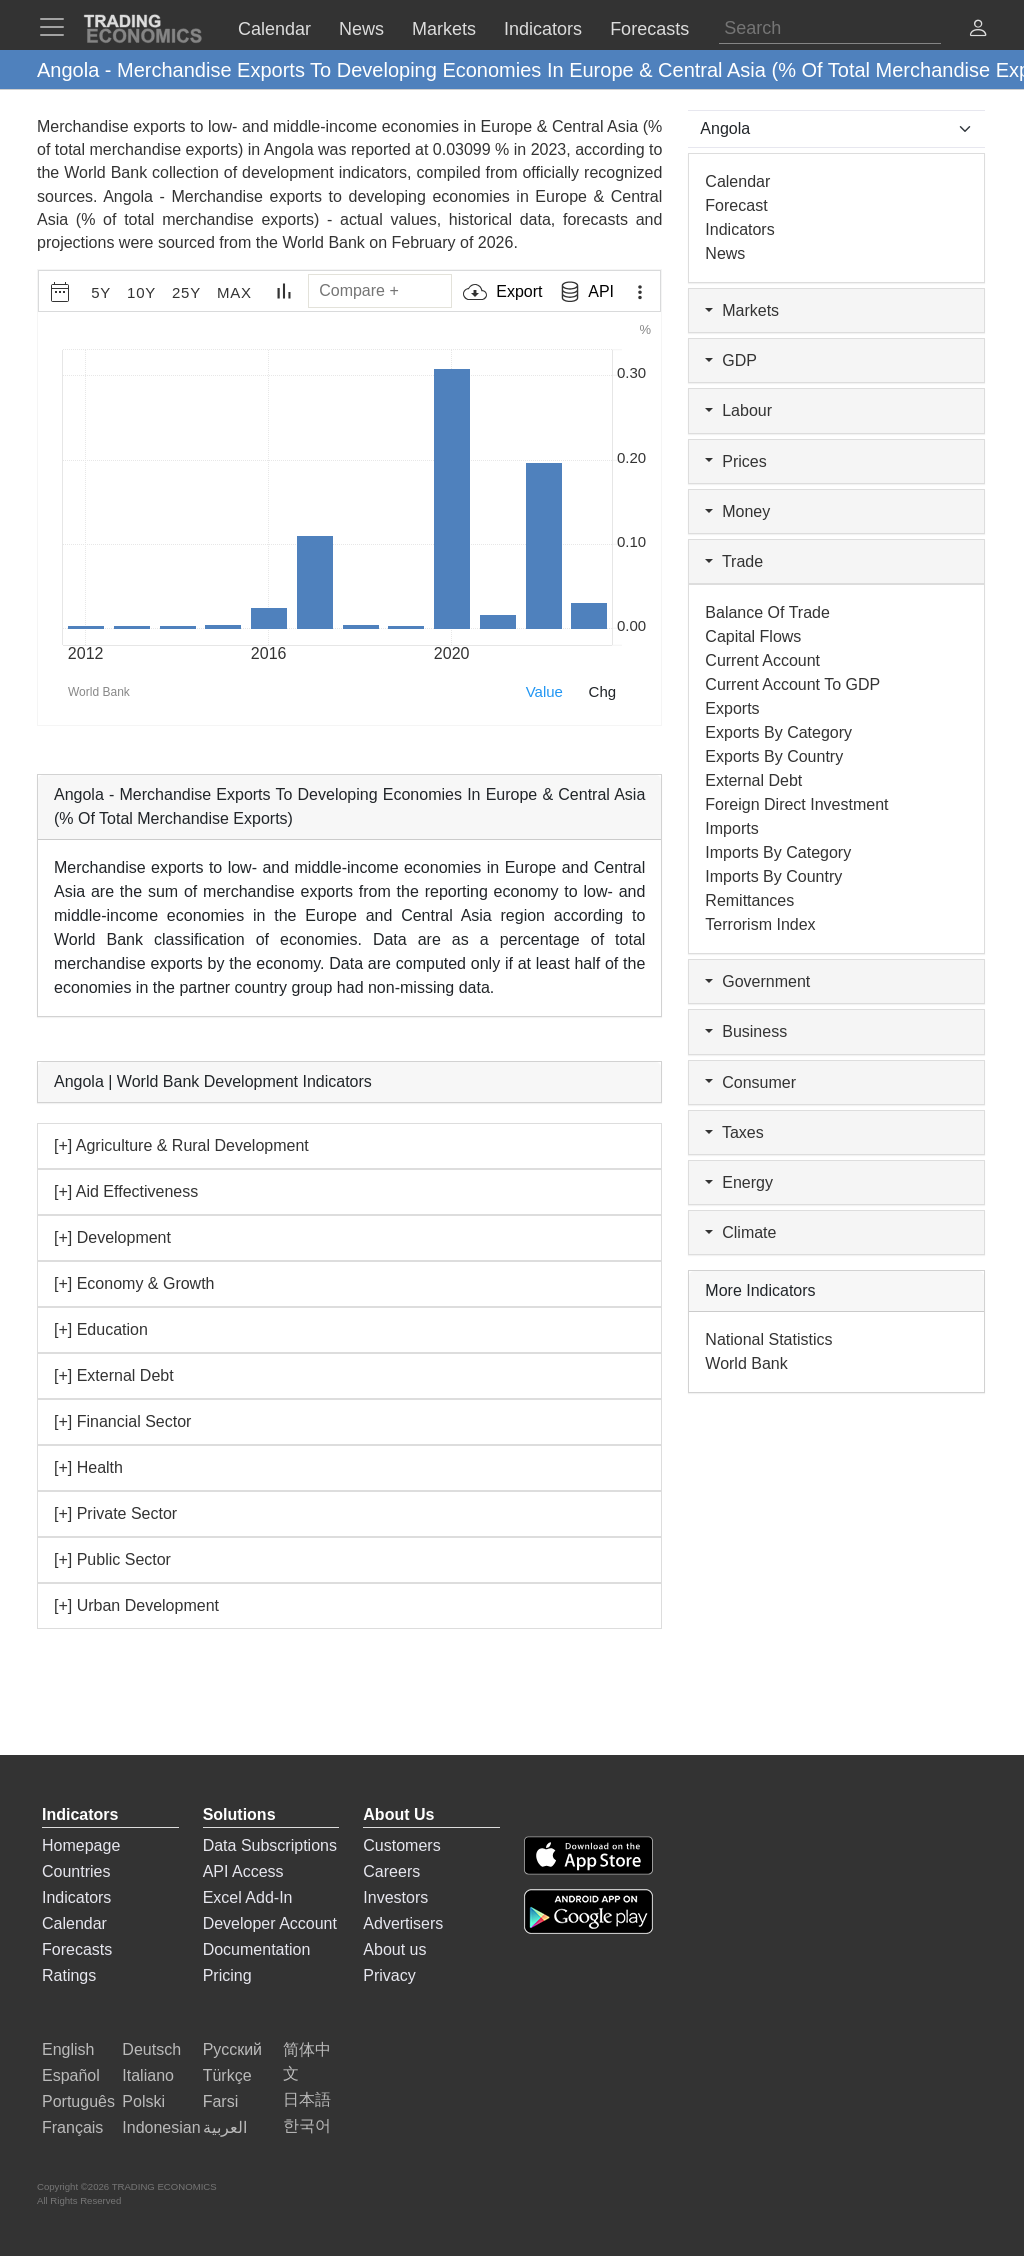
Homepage (81, 1845)
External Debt (753, 780)
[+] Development (112, 1237)
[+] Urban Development (136, 1605)
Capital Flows (753, 636)
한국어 (307, 2125)
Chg (603, 691)
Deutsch (151, 2049)
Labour (738, 410)
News (725, 253)
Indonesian (161, 2127)
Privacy (389, 1975)
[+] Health (88, 1467)
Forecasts (77, 1949)
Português (78, 2101)
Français (72, 2127)
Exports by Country (774, 756)
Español (71, 2075)
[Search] (830, 28)
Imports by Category (778, 852)
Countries (76, 1871)
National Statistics (768, 1339)
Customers (401, 1845)
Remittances (749, 900)
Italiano (148, 2075)
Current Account (762, 660)
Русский (232, 2049)
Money (737, 511)
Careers (391, 1871)
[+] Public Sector (112, 1559)
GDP (731, 360)
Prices (735, 461)
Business (746, 1031)
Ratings (69, 1975)
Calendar (737, 181)
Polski (143, 2101)
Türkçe (227, 2075)
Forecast (736, 205)
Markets (742, 310)
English (68, 2049)
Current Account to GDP (792, 684)
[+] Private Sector (115, 1513)
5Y (101, 292)
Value (544, 691)
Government (757, 981)
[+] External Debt (114, 1375)
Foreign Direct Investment (796, 804)
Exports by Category (778, 732)
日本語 (307, 2099)
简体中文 (307, 2061)
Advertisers (403, 1923)
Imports (731, 828)
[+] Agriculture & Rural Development (181, 1145)
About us (394, 1949)
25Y (186, 292)
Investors (395, 1897)
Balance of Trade (767, 612)
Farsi (221, 2101)
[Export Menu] (640, 292)
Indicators (739, 229)
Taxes (734, 1132)
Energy (739, 1182)
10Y (141, 292)
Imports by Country (773, 876)
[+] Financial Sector (122, 1421)
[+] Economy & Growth (134, 1283)
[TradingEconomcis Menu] (58, 27)
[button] (978, 30)
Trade (734, 561)
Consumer (750, 1082)
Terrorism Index (760, 924)
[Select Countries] (836, 129)
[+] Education (101, 1329)
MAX (234, 292)
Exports (732, 708)
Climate (740, 1232)
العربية (225, 2127)
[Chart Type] (284, 291)
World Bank (323, 242)
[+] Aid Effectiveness (126, 1191)
